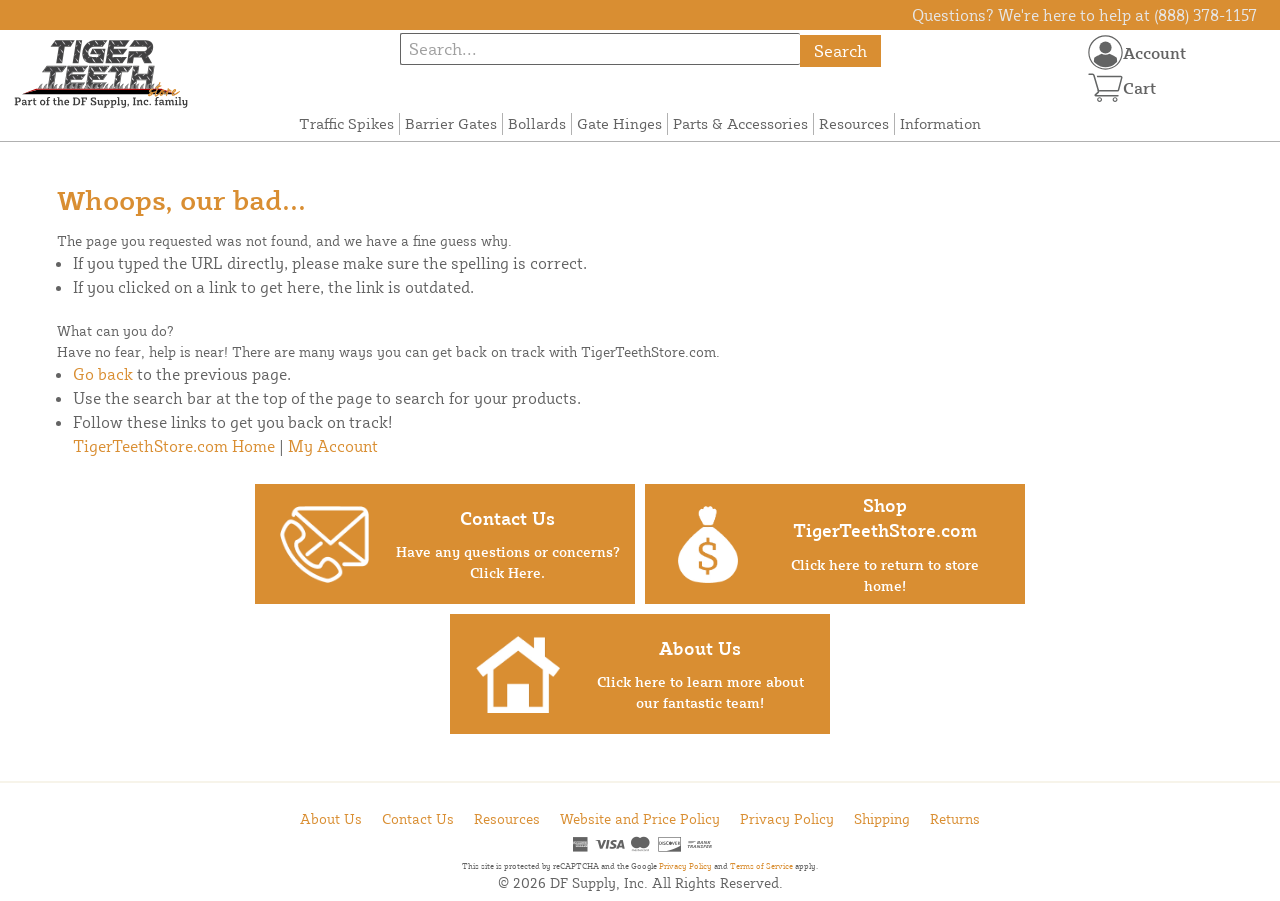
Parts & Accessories (740, 123)
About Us (331, 818)
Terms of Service (761, 866)
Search (840, 50)
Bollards (537, 123)
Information (940, 123)
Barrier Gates (451, 123)
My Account (333, 446)
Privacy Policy (787, 818)
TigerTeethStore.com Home (174, 446)
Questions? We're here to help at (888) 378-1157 (1084, 15)
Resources (854, 123)
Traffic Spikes (346, 123)
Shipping (882, 818)
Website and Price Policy (640, 818)
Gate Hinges (619, 123)
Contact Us (418, 818)
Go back (103, 374)
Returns (955, 818)
